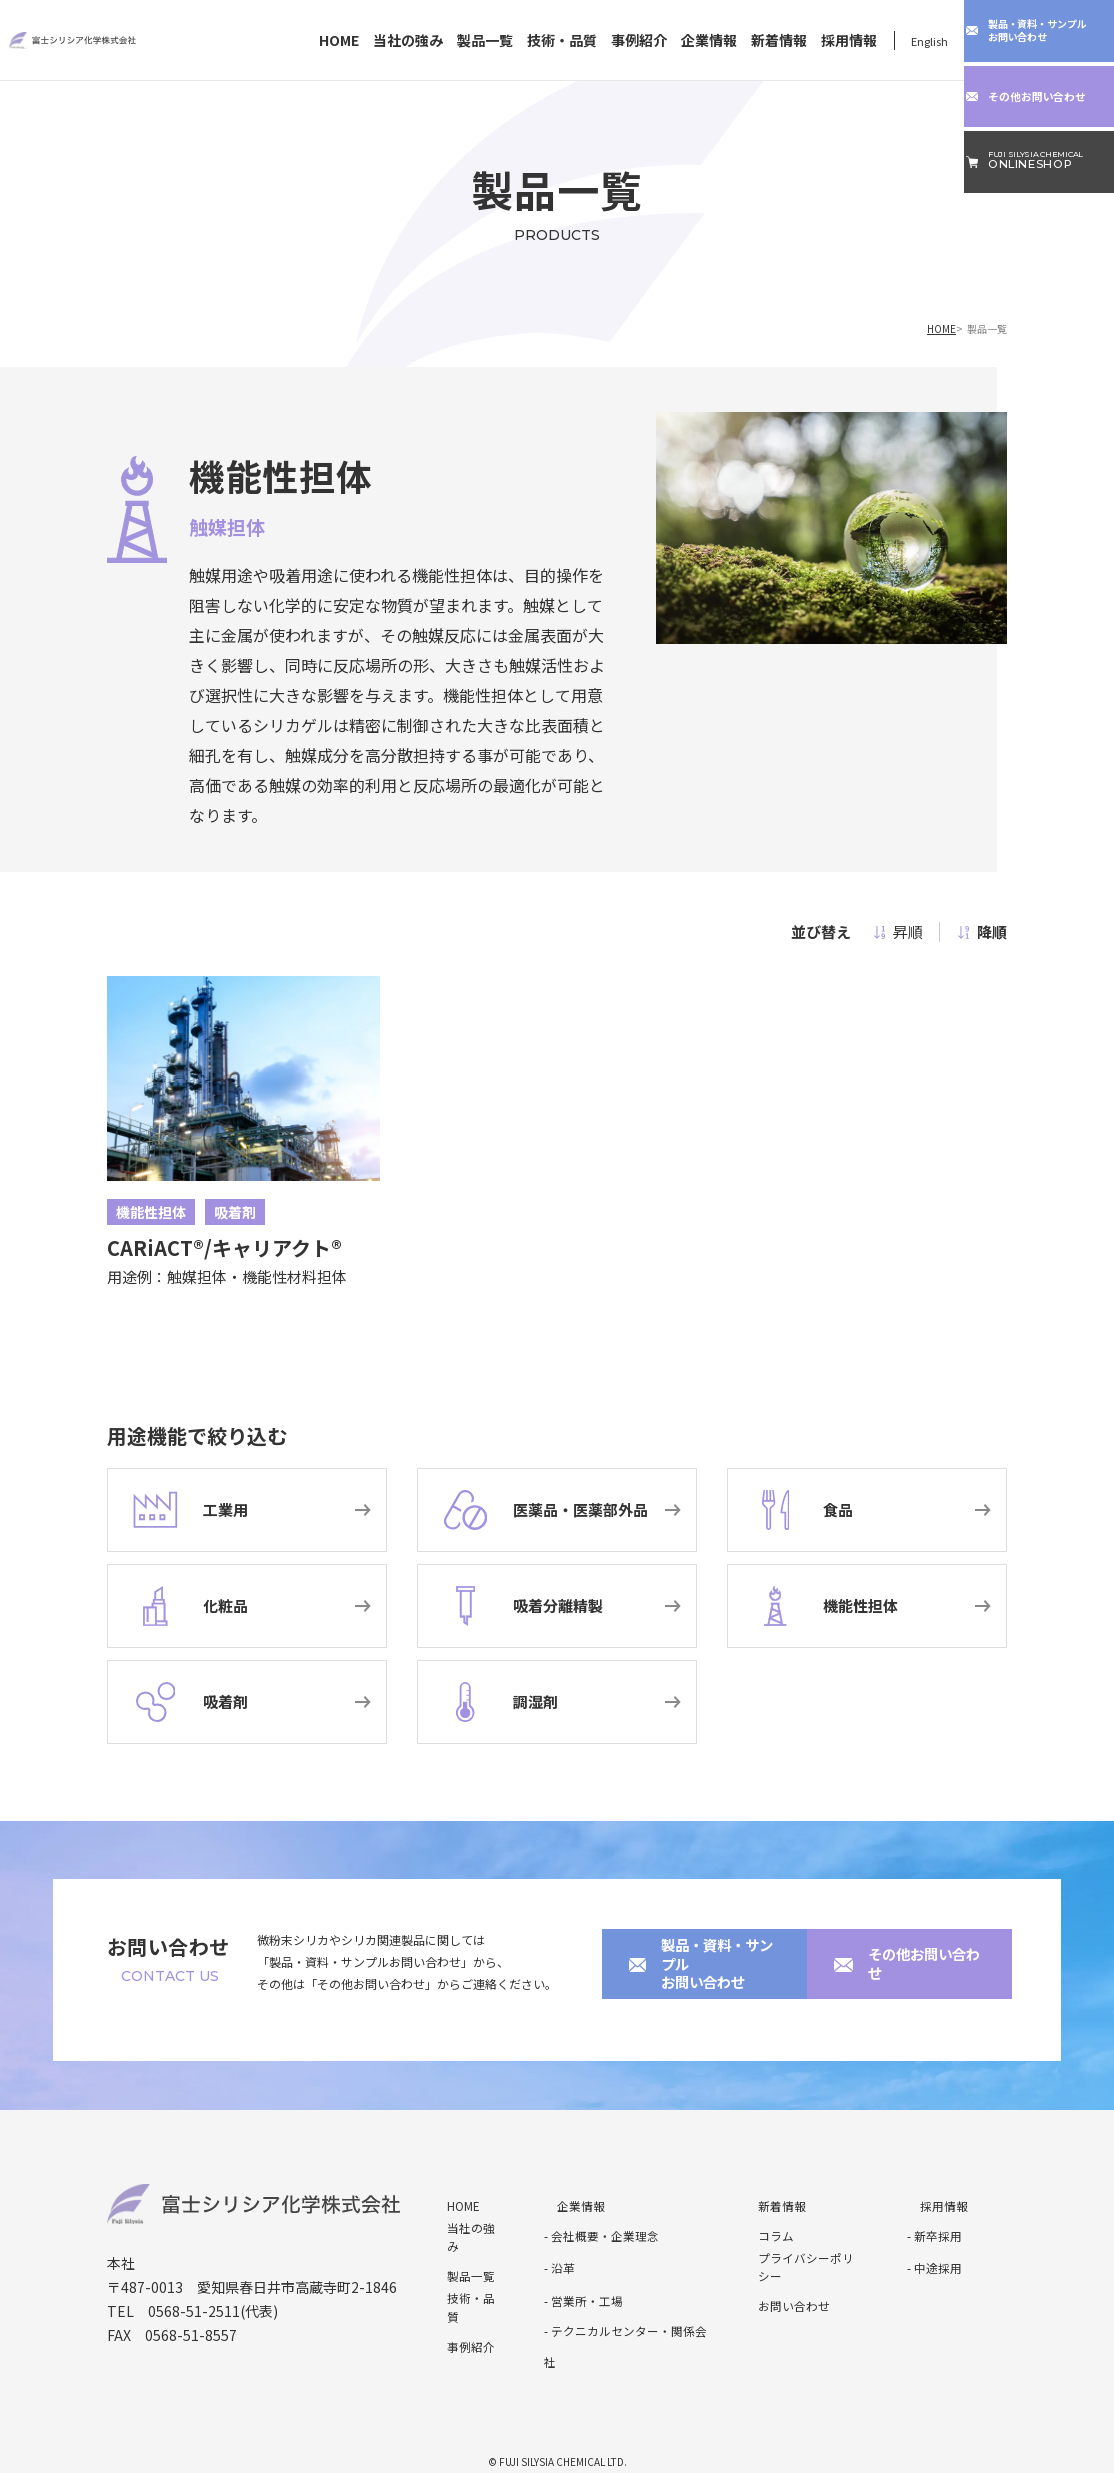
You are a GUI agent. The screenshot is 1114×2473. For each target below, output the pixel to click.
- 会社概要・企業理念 (591, 2224)
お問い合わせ (775, 2284)
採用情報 (849, 40)
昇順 (898, 932)
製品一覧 (485, 40)
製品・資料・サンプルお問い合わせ (700, 1964)
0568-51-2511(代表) (213, 2299)
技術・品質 (562, 40)
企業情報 (709, 40)
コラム (760, 2224)
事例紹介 (639, 40)
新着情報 (779, 40)
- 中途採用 (929, 2254)
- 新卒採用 (929, 2224)
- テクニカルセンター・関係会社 (616, 2314)
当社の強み (408, 40)
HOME (339, 40)
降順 (982, 932)
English (929, 41)
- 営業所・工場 (576, 2284)
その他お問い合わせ (899, 1964)
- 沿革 (556, 2254)
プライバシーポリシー (795, 2254)
